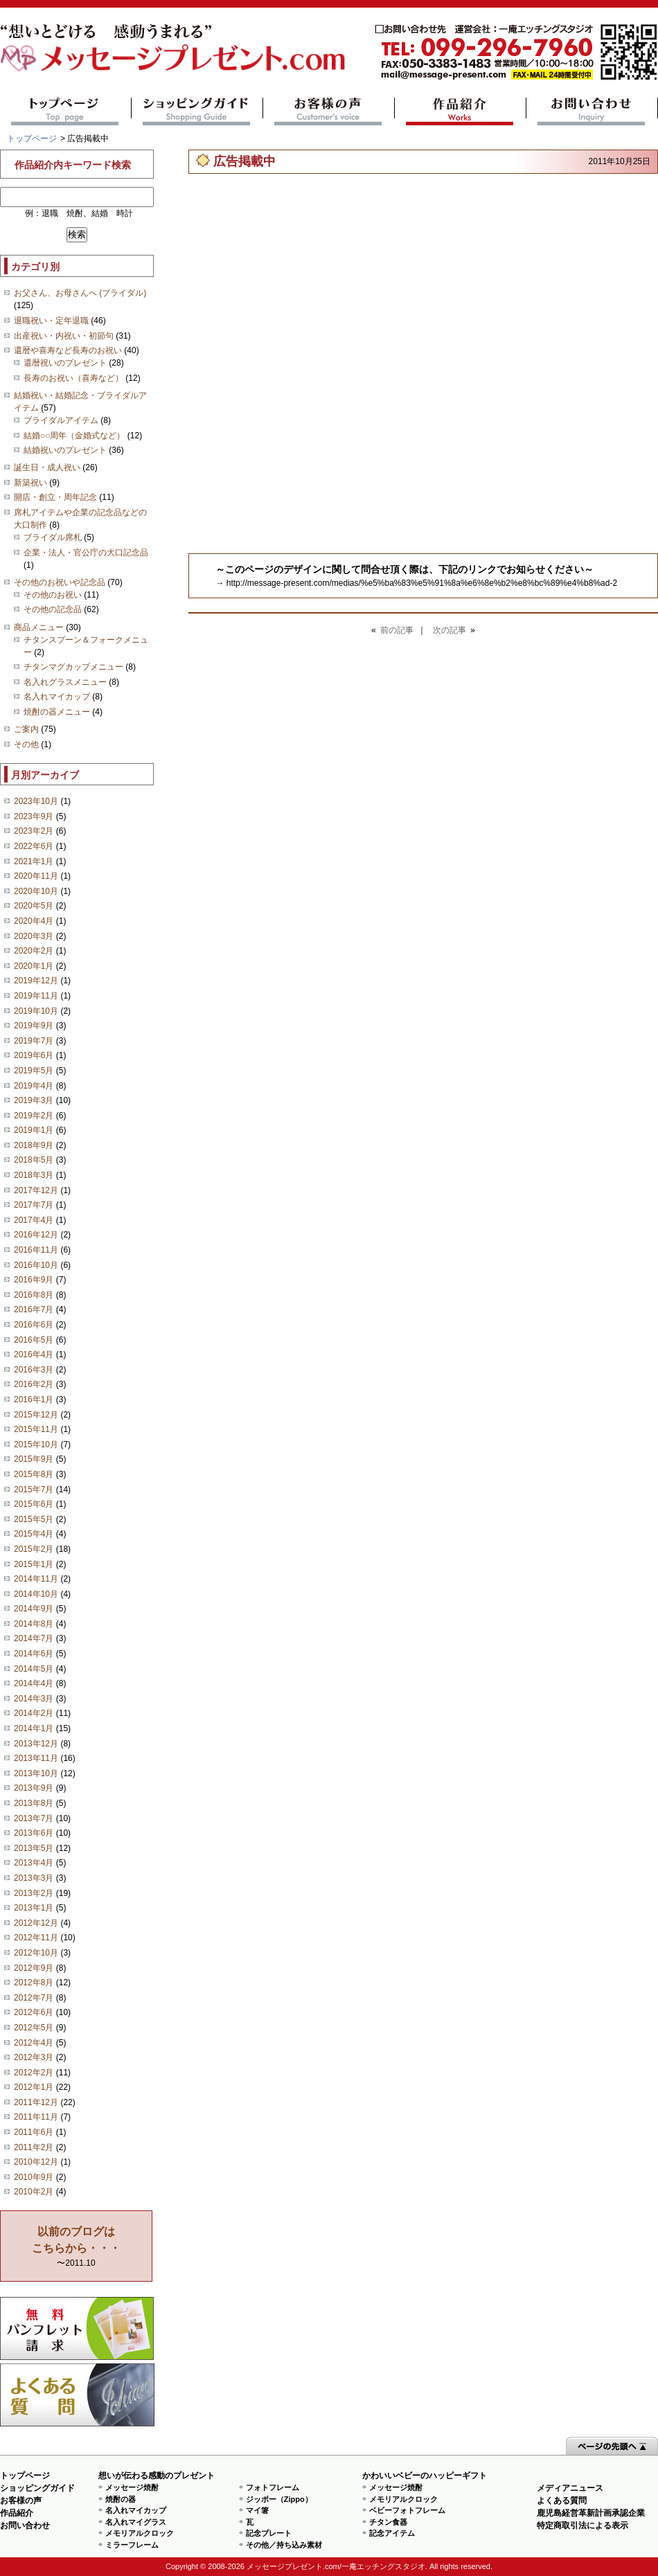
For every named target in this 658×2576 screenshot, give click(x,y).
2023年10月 (36, 801)
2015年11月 (36, 1429)
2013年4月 (33, 1863)
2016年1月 (33, 1399)
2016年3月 (33, 1370)
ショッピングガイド (197, 111)
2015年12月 (36, 1415)
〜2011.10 (76, 2247)
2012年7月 (33, 1998)
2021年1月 (33, 861)
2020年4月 (33, 921)
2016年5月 (33, 1340)
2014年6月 (33, 1653)
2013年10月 (36, 1773)
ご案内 (26, 729)
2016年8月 (33, 1295)
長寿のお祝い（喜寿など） (73, 378)
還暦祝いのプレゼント (65, 363)
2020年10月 (36, 891)
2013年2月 (33, 1893)
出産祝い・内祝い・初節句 (64, 336)
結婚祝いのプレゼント (65, 450)
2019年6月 (33, 1055)
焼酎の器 (120, 2499)
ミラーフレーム (132, 2545)
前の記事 (397, 630)
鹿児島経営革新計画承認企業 (591, 2513)
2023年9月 (33, 816)
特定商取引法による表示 (582, 2525)
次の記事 (449, 630)
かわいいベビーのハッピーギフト (424, 2475)
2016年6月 (33, 1325)
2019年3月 (33, 1100)
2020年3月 (33, 936)
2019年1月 (33, 1130)
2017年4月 (33, 1220)
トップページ (65, 111)
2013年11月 (36, 1758)
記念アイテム (392, 2533)
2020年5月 (33, 906)
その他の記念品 (53, 609)
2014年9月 (33, 1608)
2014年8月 (33, 1624)
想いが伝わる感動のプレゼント (156, 2475)
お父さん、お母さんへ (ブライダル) (80, 293)
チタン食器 (388, 2522)
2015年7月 (33, 1489)
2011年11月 (36, 2117)
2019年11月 (36, 996)
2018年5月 (33, 1160)
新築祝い (30, 483)
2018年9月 (33, 1145)
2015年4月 (33, 1534)
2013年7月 (33, 1818)
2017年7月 (33, 1205)
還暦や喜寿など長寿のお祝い (68, 350)
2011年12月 (36, 2102)
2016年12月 (36, 1235)
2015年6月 (33, 1504)
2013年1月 (33, 1908)
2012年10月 (36, 1953)
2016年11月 (36, 1250)
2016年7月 (33, 1309)
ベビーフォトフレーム (407, 2510)
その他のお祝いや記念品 (59, 582)
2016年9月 (33, 1280)
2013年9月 (33, 1788)
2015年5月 (33, 1519)
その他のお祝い (53, 595)
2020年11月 (36, 876)
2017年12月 (36, 1190)
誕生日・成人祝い (47, 467)
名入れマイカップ (57, 696)
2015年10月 (36, 1444)
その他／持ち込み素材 (284, 2545)
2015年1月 (33, 1564)
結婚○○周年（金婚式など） (74, 435)
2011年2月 (33, 2147)
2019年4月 (33, 1086)
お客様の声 (328, 111)
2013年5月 (33, 1848)
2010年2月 (33, 2192)
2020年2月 (33, 951)
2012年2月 (33, 2072)
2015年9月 (33, 1459)
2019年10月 (36, 1011)
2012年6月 (33, 2012)
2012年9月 (33, 1968)
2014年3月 (33, 1698)
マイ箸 (257, 2510)
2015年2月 (33, 1549)
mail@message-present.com (516, 52)
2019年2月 (33, 1115)
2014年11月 (36, 1579)
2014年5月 (33, 1669)
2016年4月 (33, 1354)
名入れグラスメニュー (65, 682)
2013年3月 (33, 1878)
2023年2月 (33, 831)
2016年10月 (36, 1265)
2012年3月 (33, 2057)
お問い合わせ (591, 111)
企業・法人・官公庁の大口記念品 (86, 552)
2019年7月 (33, 1041)
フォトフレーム (272, 2487)
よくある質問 (77, 2394)
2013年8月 (33, 1803)
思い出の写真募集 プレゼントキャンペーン (77, 2328)
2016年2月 (33, 1384)
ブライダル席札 (53, 537)
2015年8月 (33, 1474)
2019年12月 (36, 980)
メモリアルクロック (139, 2533)
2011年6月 (33, 2132)
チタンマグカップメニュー (73, 667)
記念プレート (269, 2533)
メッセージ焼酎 (132, 2487)
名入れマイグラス (135, 2522)
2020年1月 (33, 966)
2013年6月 (33, 1833)
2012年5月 (33, 2027)
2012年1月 (33, 2087)
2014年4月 (33, 1683)
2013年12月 (36, 1743)
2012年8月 (33, 1982)
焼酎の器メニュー (57, 712)
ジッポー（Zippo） (279, 2499)
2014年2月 (33, 1713)
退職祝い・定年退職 (51, 320)
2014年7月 (33, 1638)
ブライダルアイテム (61, 420)
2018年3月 (33, 1175)
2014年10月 (36, 1594)
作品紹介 (460, 111)
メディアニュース (570, 2488)
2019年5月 (33, 1070)
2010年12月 (36, 2162)
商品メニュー (39, 627)
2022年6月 (33, 846)
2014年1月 (33, 1728)
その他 (26, 744)
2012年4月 (33, 2043)
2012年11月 (36, 1937)
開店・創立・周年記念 (55, 497)
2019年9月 (33, 1025)
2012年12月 (36, 1923)
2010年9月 (33, 2177)
